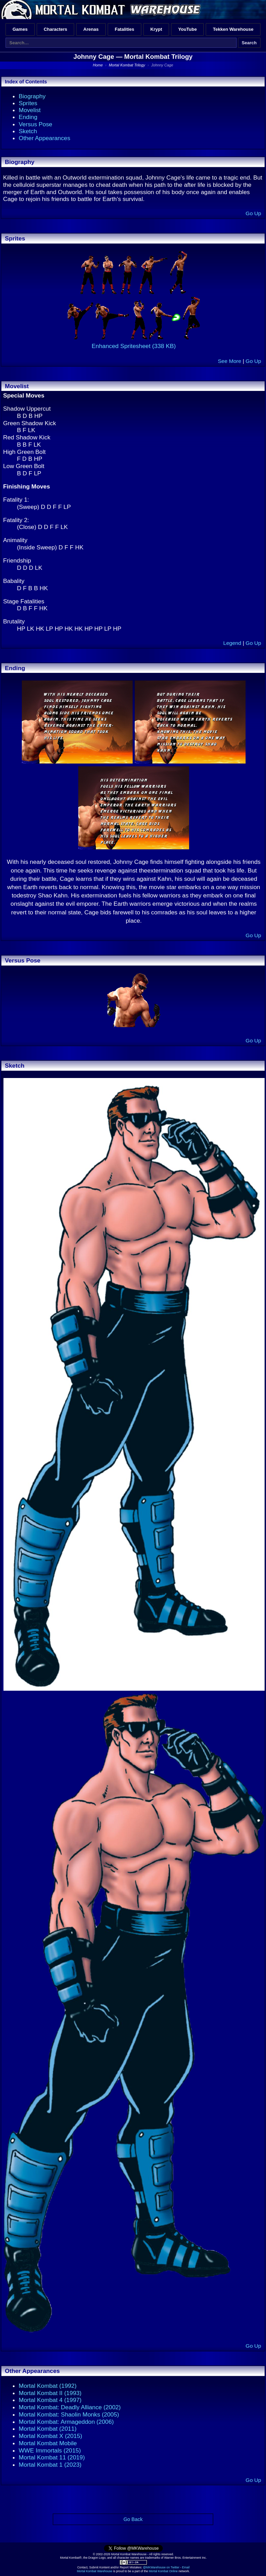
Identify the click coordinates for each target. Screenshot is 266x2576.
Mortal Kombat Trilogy (158, 56)
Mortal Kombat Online (163, 2571)
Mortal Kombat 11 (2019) (52, 2457)
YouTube (187, 29)
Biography (32, 96)
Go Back (132, 2519)
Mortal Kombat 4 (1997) (50, 2399)
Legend (232, 643)
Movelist (30, 110)
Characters (55, 29)
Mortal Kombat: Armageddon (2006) (66, 2421)
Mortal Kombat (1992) (48, 2385)
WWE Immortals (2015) (50, 2450)
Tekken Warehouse (233, 29)
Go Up (253, 213)
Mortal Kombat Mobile (48, 2443)
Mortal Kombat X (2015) (50, 2435)
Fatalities (124, 29)
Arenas (91, 29)
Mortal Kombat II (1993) (50, 2393)
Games (19, 29)
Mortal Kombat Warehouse (94, 2571)
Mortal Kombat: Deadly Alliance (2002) (70, 2407)
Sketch (28, 131)
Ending (28, 116)
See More (229, 361)
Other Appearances (44, 138)
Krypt (156, 29)
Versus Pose (35, 124)
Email (186, 2567)
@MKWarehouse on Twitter (161, 2567)
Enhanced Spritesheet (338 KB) (134, 345)
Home (98, 65)
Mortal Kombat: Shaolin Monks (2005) (69, 2414)
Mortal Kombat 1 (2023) (50, 2464)
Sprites (28, 103)
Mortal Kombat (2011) (48, 2428)
